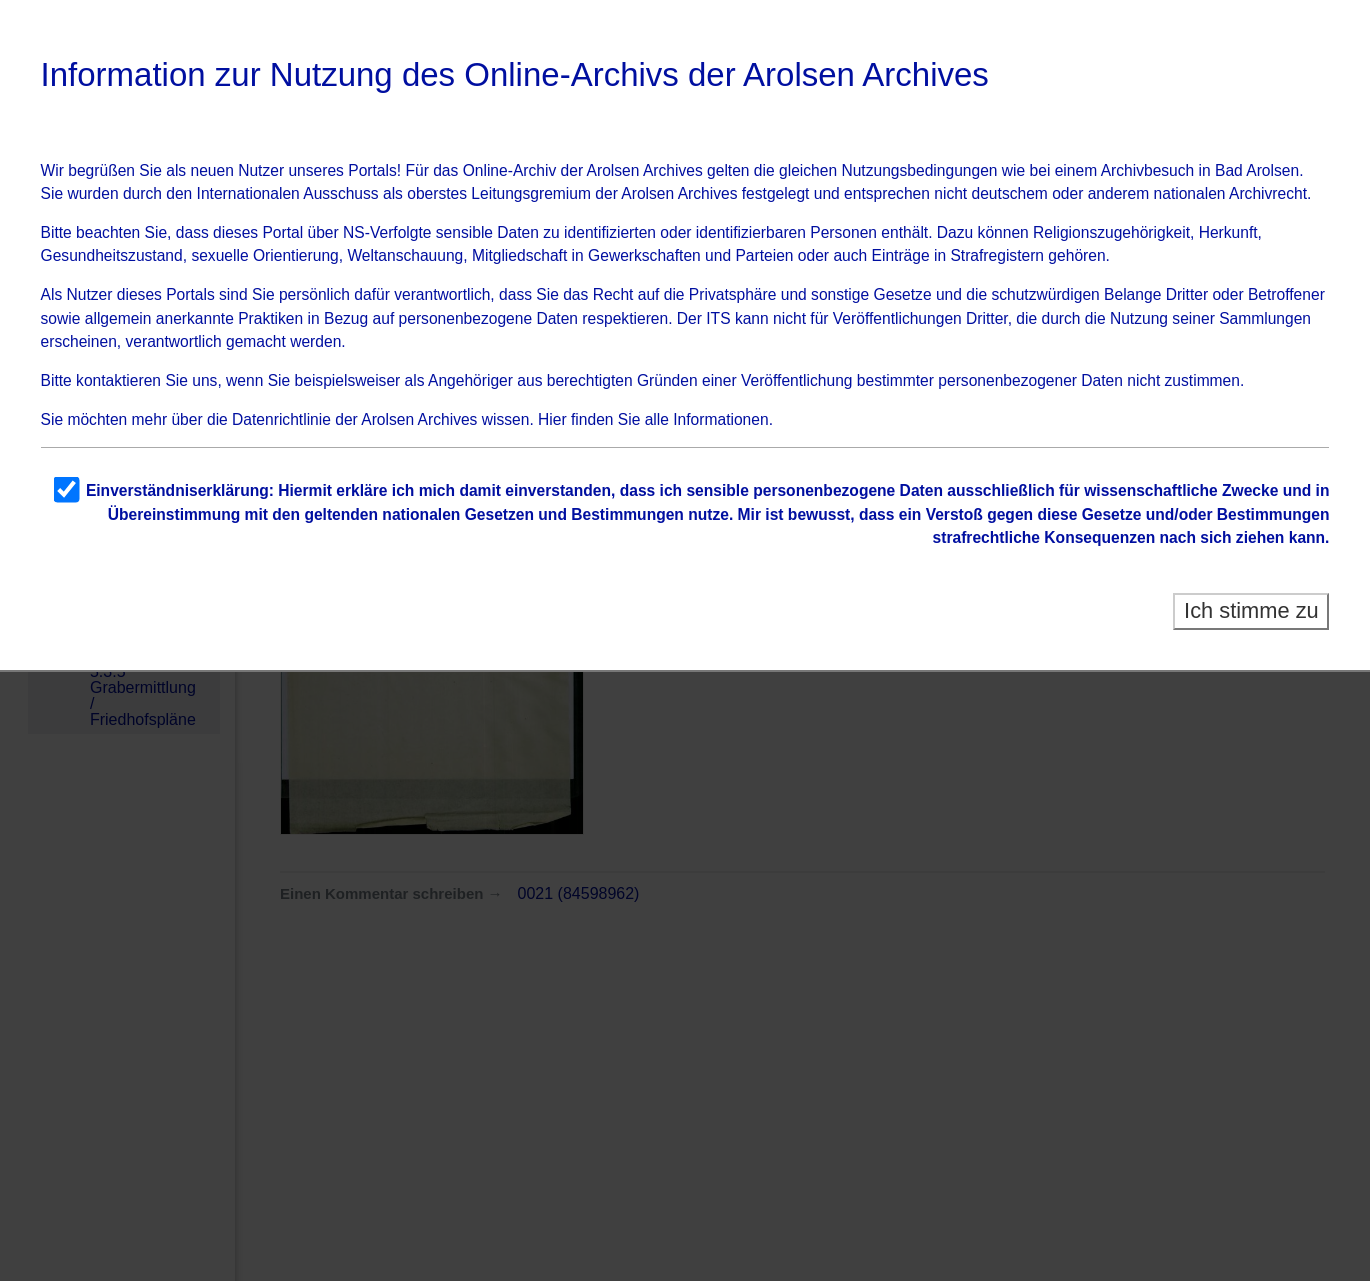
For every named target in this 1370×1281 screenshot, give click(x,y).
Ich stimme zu (1251, 610)
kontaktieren (118, 380)
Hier (552, 419)
